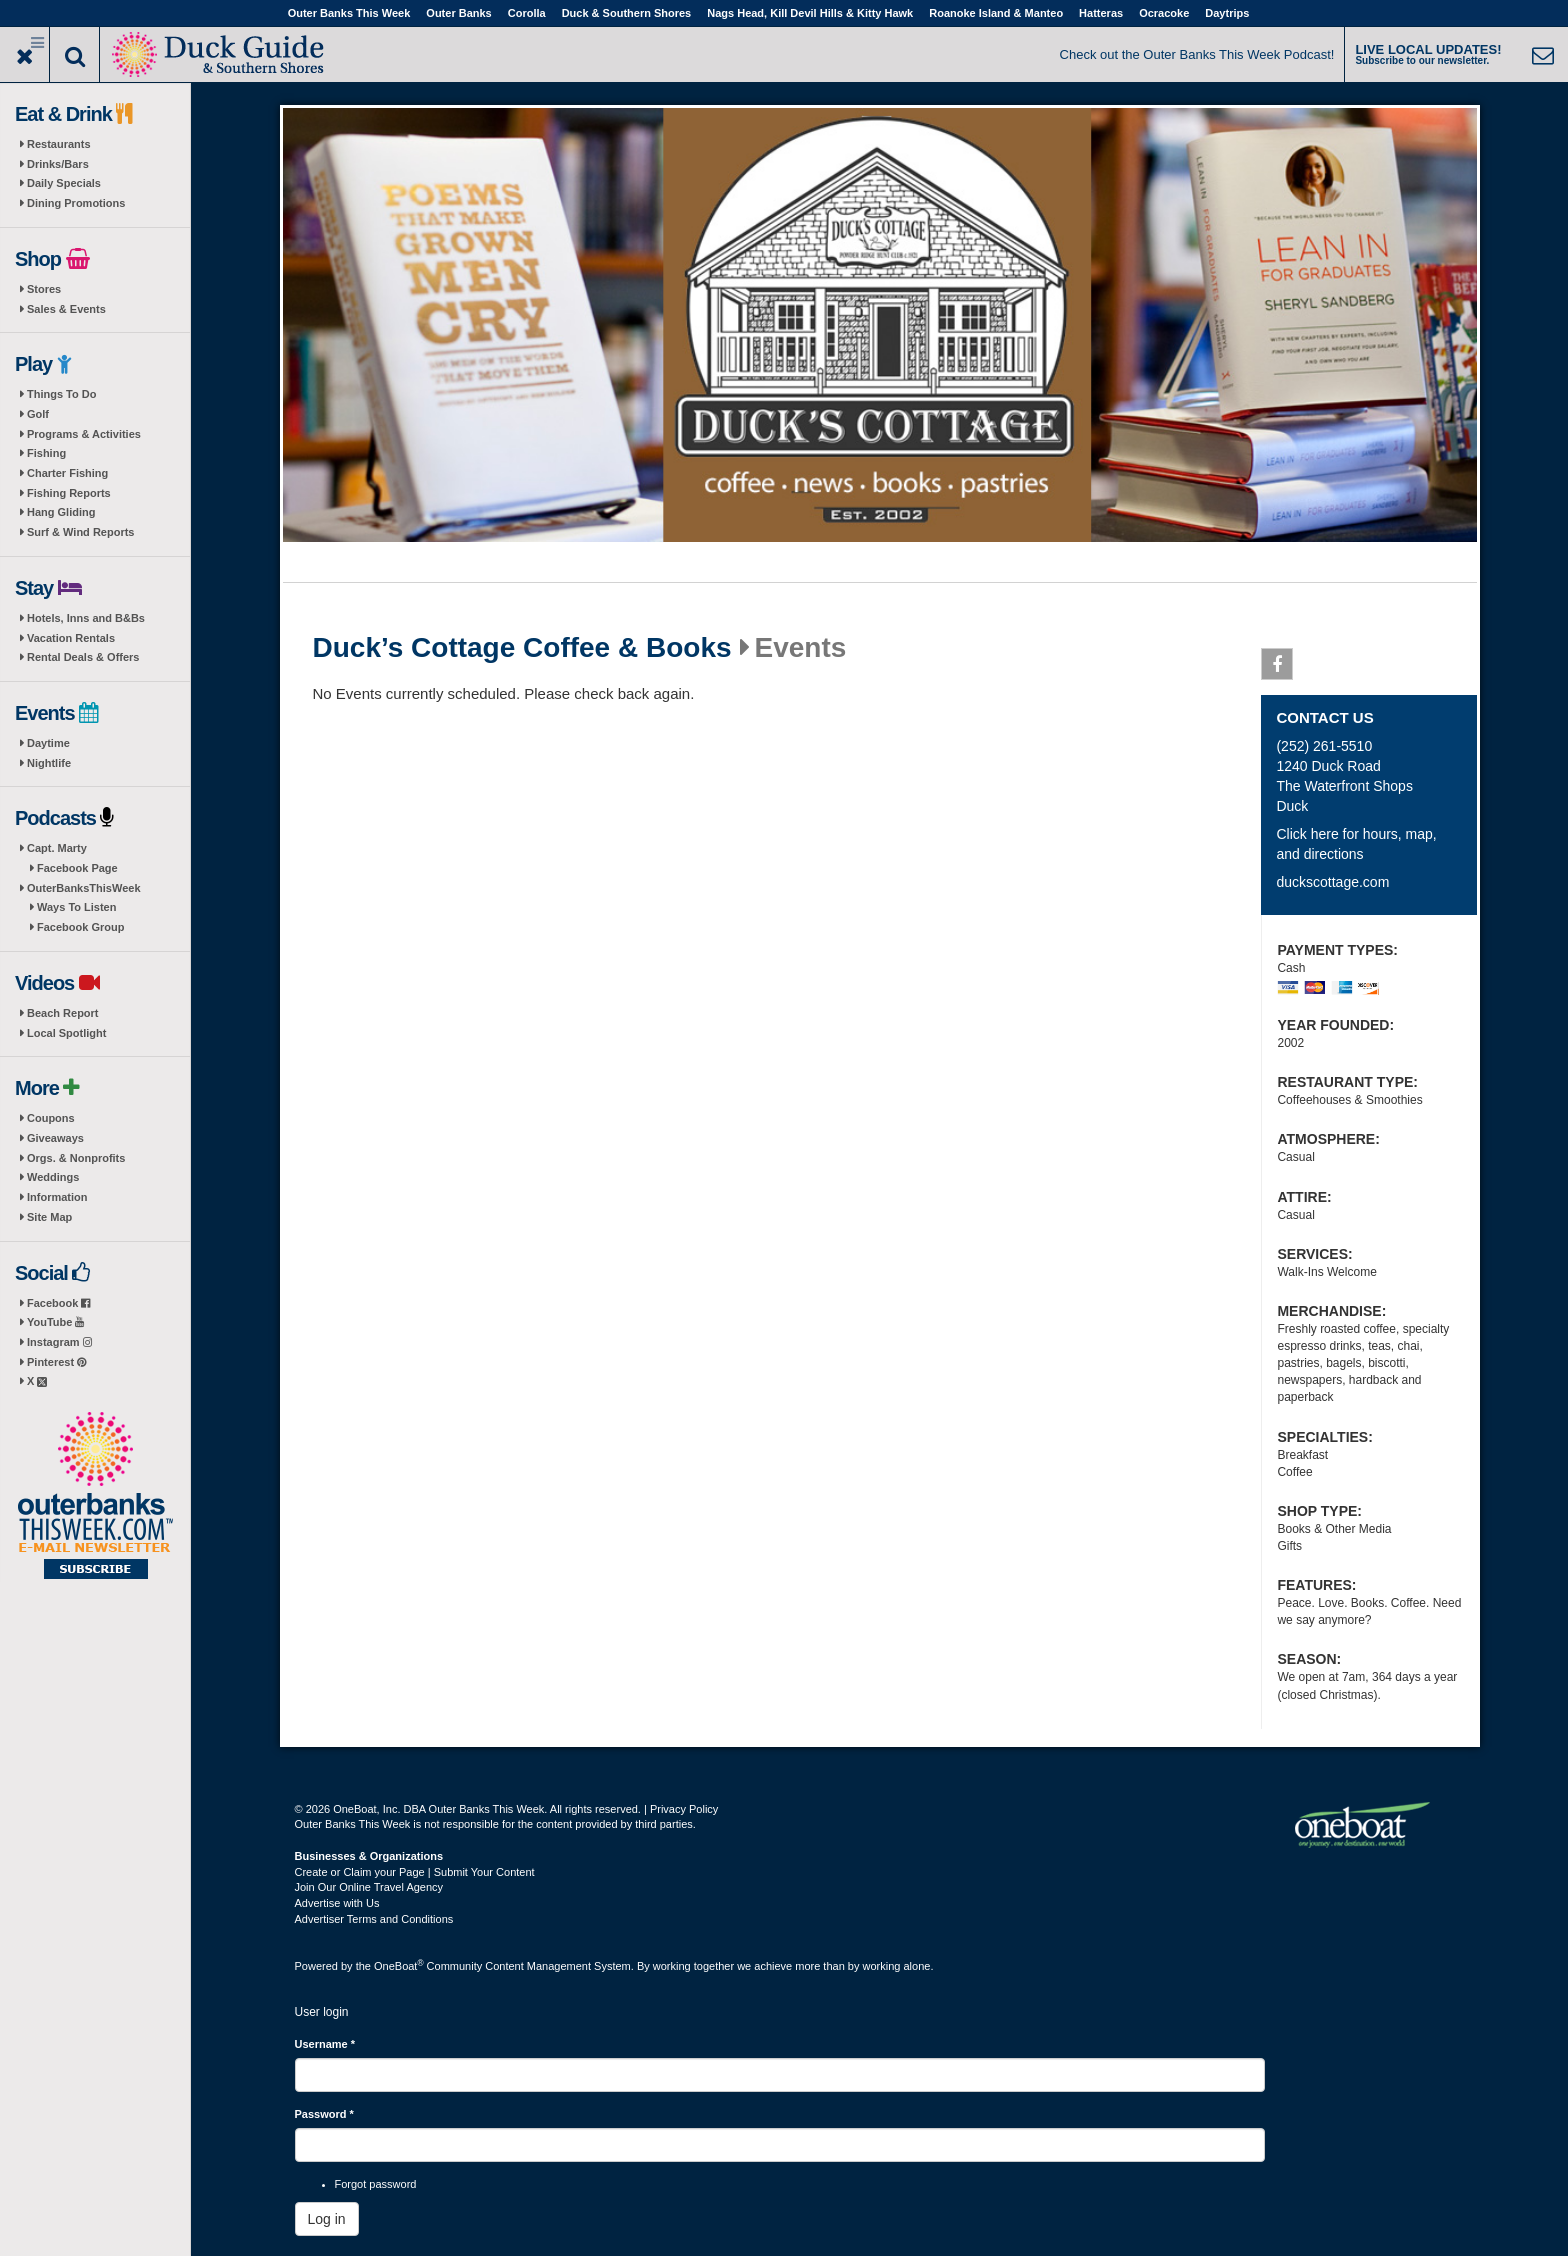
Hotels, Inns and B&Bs (86, 618)
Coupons (51, 1118)
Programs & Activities (84, 434)
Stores (44, 289)
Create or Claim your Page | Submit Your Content (415, 1872)
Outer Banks (458, 13)
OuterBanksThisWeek (84, 888)
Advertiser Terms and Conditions (374, 1919)
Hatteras (1101, 13)
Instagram (59, 1342)
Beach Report (63, 1013)
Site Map (49, 1217)
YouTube (55, 1322)
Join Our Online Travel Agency (369, 1887)
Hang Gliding (61, 512)
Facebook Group (80, 927)
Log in (327, 2219)
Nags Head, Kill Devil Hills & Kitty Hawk (810, 13)
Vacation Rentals (71, 638)
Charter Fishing (67, 473)
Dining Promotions (76, 203)
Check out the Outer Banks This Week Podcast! (1197, 54)
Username (325, 2044)
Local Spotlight (66, 1033)
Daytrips (1227, 13)
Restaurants (59, 144)
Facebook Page (77, 868)
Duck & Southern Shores (627, 13)
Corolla (527, 13)
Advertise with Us (337, 1903)
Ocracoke (1164, 13)
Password (324, 2114)
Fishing (46, 453)
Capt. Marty (57, 848)
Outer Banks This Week (349, 13)
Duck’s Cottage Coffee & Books (522, 648)
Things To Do (61, 394)
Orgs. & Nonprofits (76, 1158)
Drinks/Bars (58, 164)
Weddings (53, 1177)
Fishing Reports (69, 493)
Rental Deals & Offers (83, 657)
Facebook (58, 1303)
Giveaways (55, 1138)
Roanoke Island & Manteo (996, 13)
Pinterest (56, 1362)
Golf (38, 414)
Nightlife (49, 763)
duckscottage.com (1332, 882)
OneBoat (399, 1966)
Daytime (48, 743)
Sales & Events (66, 309)
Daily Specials (64, 183)
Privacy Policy (684, 1809)
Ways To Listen (76, 907)
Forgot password (376, 2184)
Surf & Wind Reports (80, 532)
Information (57, 1197)
